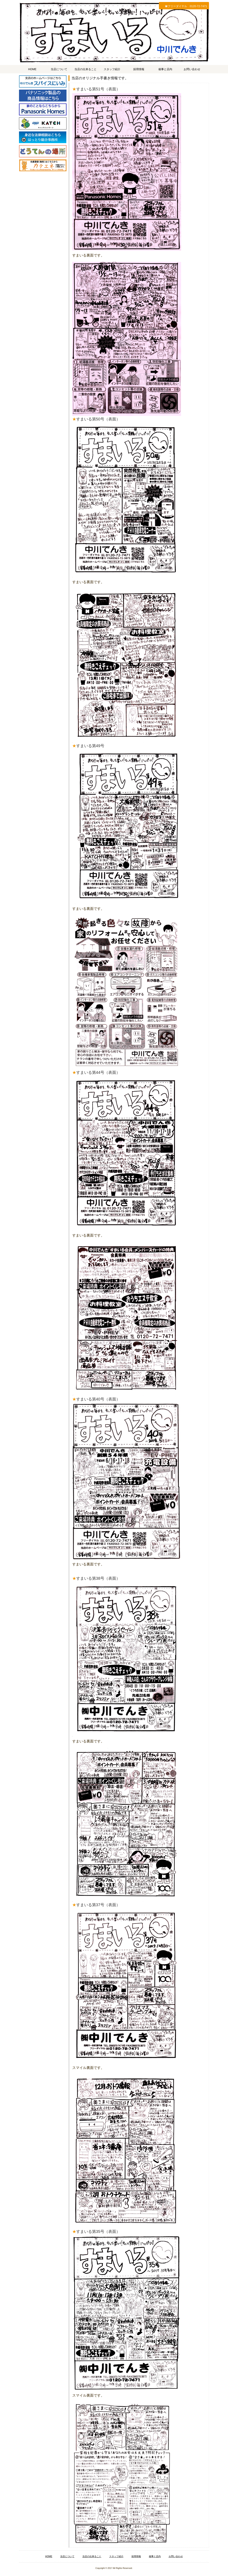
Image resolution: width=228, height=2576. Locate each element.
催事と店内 (165, 69)
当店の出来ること (85, 69)
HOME (32, 69)
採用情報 (138, 69)
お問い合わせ (192, 69)
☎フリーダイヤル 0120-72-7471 (186, 6)
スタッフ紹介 (112, 69)
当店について (59, 69)
